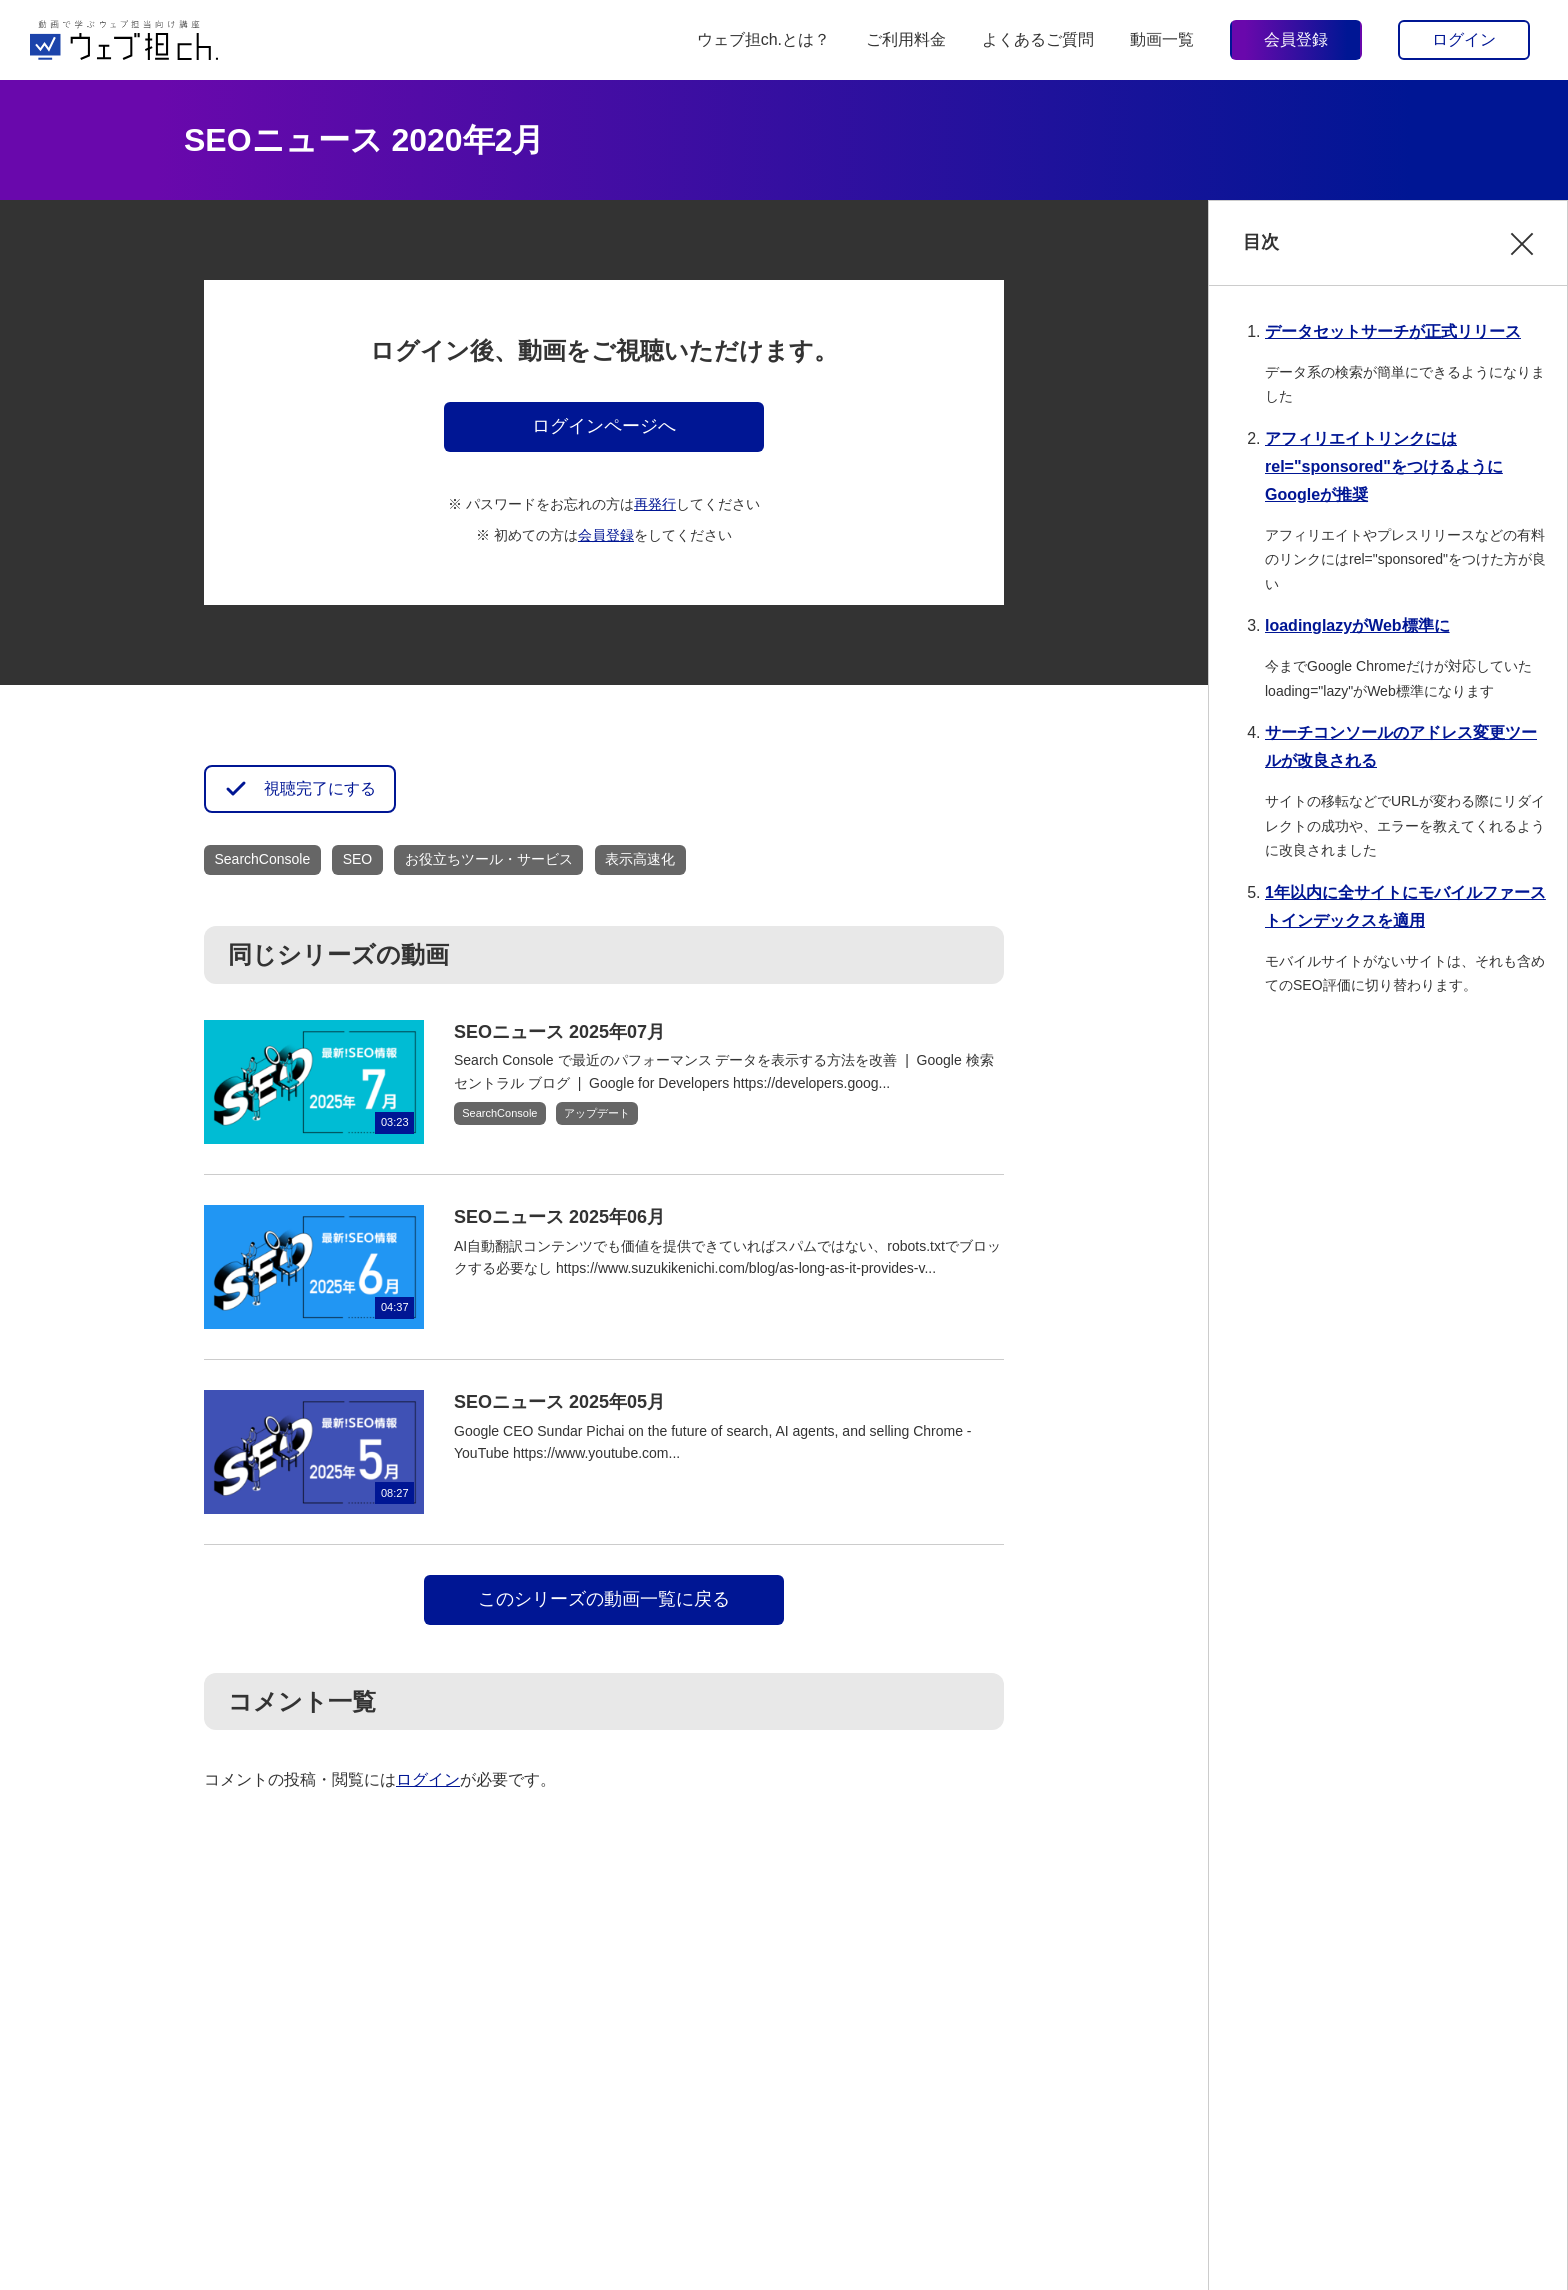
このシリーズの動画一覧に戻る (604, 1599)
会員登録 (1296, 39)
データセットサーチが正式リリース (1393, 331)
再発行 (655, 504)
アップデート (597, 1113)
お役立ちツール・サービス (489, 859)
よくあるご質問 (1038, 39)
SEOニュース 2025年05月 (559, 1402)
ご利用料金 (906, 39)
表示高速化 (640, 859)
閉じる (1522, 258)
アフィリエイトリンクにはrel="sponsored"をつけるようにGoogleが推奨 (1384, 466)
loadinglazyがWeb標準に (1357, 625)
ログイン (1464, 39)
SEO (358, 859)
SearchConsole (263, 859)
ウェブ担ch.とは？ (763, 39)
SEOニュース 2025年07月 (559, 1032)
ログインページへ (604, 426)
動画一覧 (1162, 39)
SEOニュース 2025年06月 (559, 1217)
